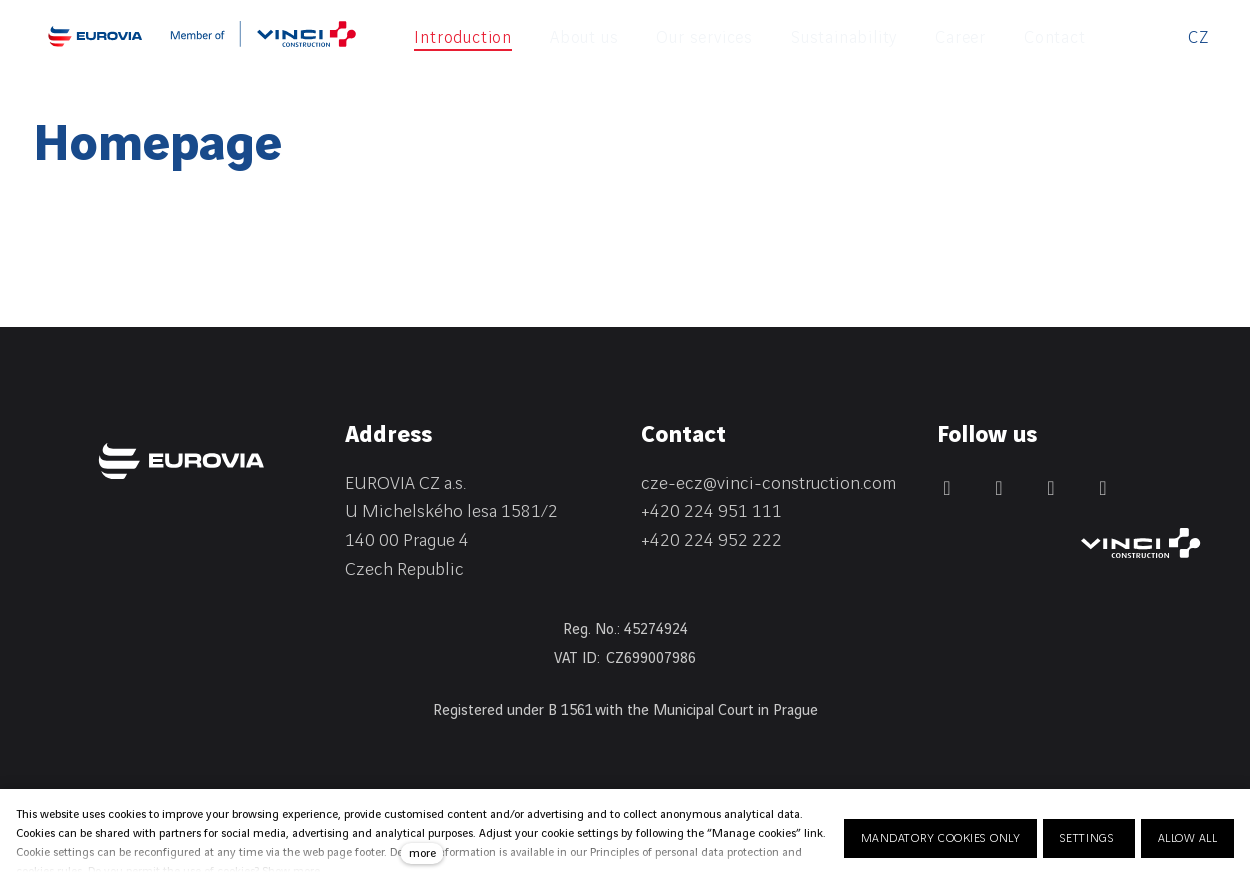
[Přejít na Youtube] (1103, 488)
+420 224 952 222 (711, 540)
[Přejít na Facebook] (947, 488)
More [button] (1018, 38)
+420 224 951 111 (711, 511)
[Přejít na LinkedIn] (999, 488)
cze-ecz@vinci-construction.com (768, 483)
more (422, 853)
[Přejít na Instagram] (1051, 488)
